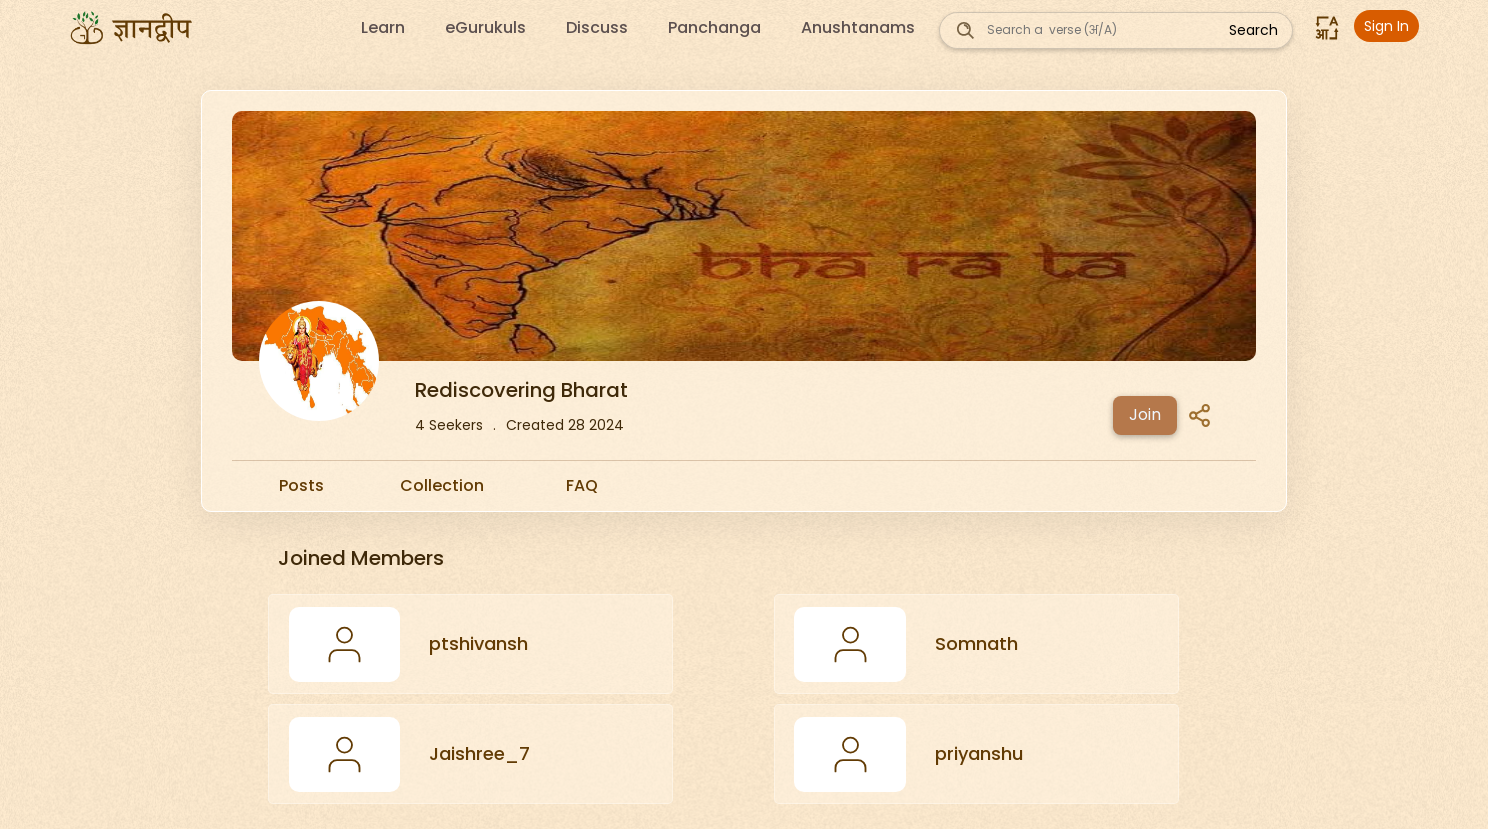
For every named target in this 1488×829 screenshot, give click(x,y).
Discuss (597, 28)
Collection (442, 485)
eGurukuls (485, 28)
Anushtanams (858, 28)
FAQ (582, 485)
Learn (383, 28)
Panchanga (714, 28)
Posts (301, 485)
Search (1253, 30)
